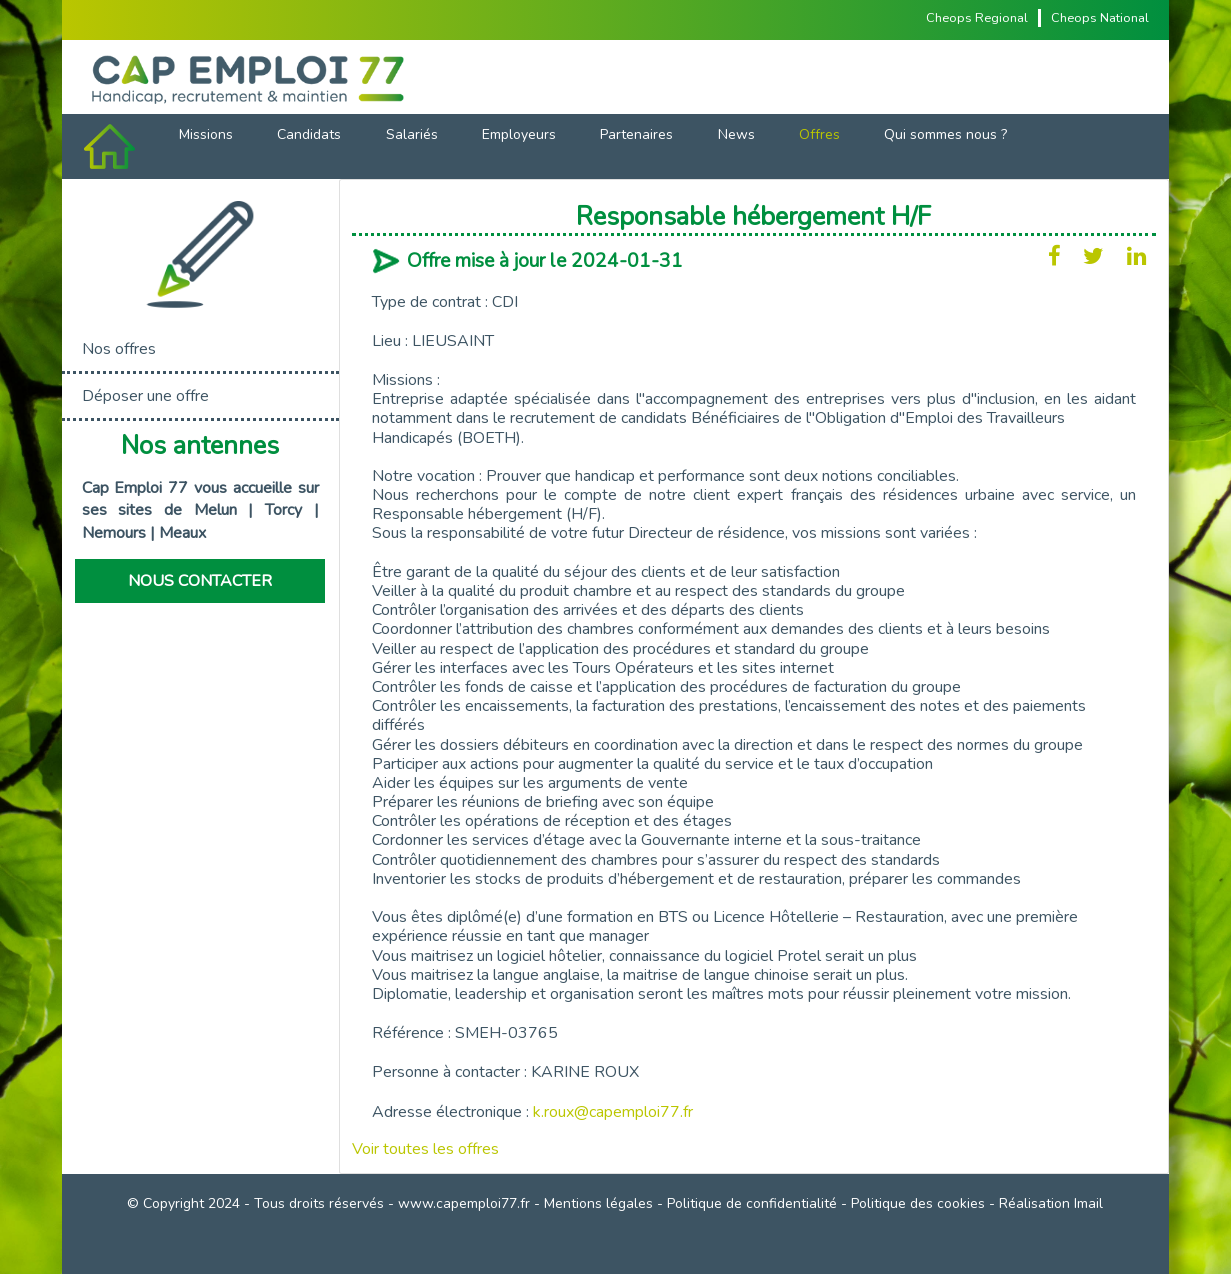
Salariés (412, 134)
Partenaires (636, 134)
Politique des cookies (918, 1203)
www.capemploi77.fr (464, 1203)
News (736, 134)
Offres (819, 134)
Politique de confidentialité (752, 1203)
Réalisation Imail (1051, 1203)
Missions (206, 134)
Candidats (309, 134)
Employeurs (519, 134)
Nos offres (119, 349)
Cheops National (1100, 18)
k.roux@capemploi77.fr (613, 1112)
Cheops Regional (977, 18)
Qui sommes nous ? (945, 134)
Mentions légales (598, 1203)
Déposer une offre (145, 396)
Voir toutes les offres (425, 1149)
